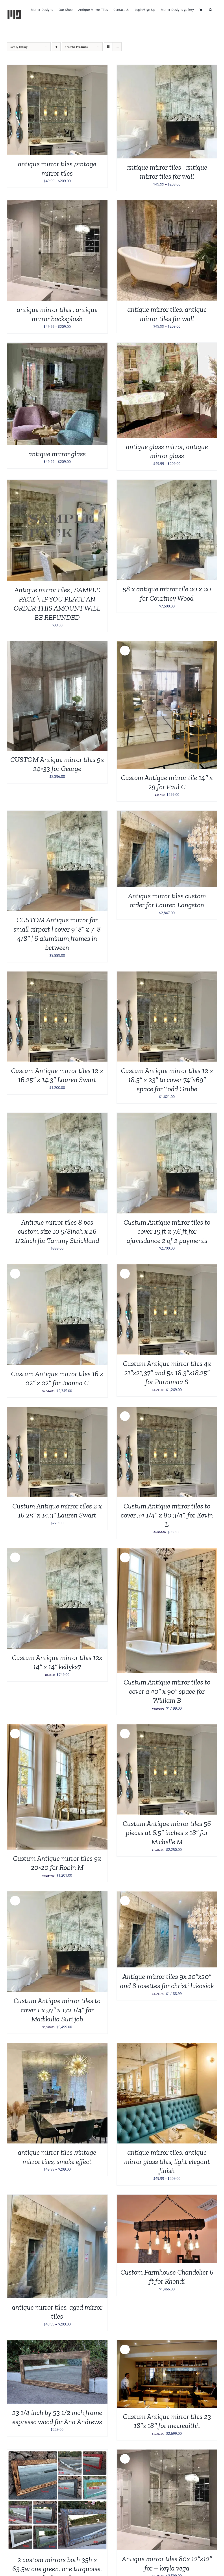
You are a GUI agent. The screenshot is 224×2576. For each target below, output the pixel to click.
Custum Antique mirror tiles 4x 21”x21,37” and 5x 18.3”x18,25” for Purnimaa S (167, 1372)
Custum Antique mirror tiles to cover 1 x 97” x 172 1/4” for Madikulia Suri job (57, 2010)
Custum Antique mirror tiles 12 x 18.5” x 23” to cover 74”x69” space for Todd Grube (167, 1079)
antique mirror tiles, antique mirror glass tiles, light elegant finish (167, 2161)
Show (76, 47)
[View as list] (117, 47)
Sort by (19, 47)
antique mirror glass (57, 454)
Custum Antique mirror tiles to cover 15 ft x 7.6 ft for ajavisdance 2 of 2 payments (167, 1231)
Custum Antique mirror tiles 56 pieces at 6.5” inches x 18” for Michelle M (167, 1832)
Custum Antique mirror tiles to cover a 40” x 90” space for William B (167, 1691)
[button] (210, 9)
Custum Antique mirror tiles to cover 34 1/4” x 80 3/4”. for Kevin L (167, 1515)
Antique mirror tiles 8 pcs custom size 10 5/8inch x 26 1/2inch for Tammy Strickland (57, 1231)
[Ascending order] (56, 46)
